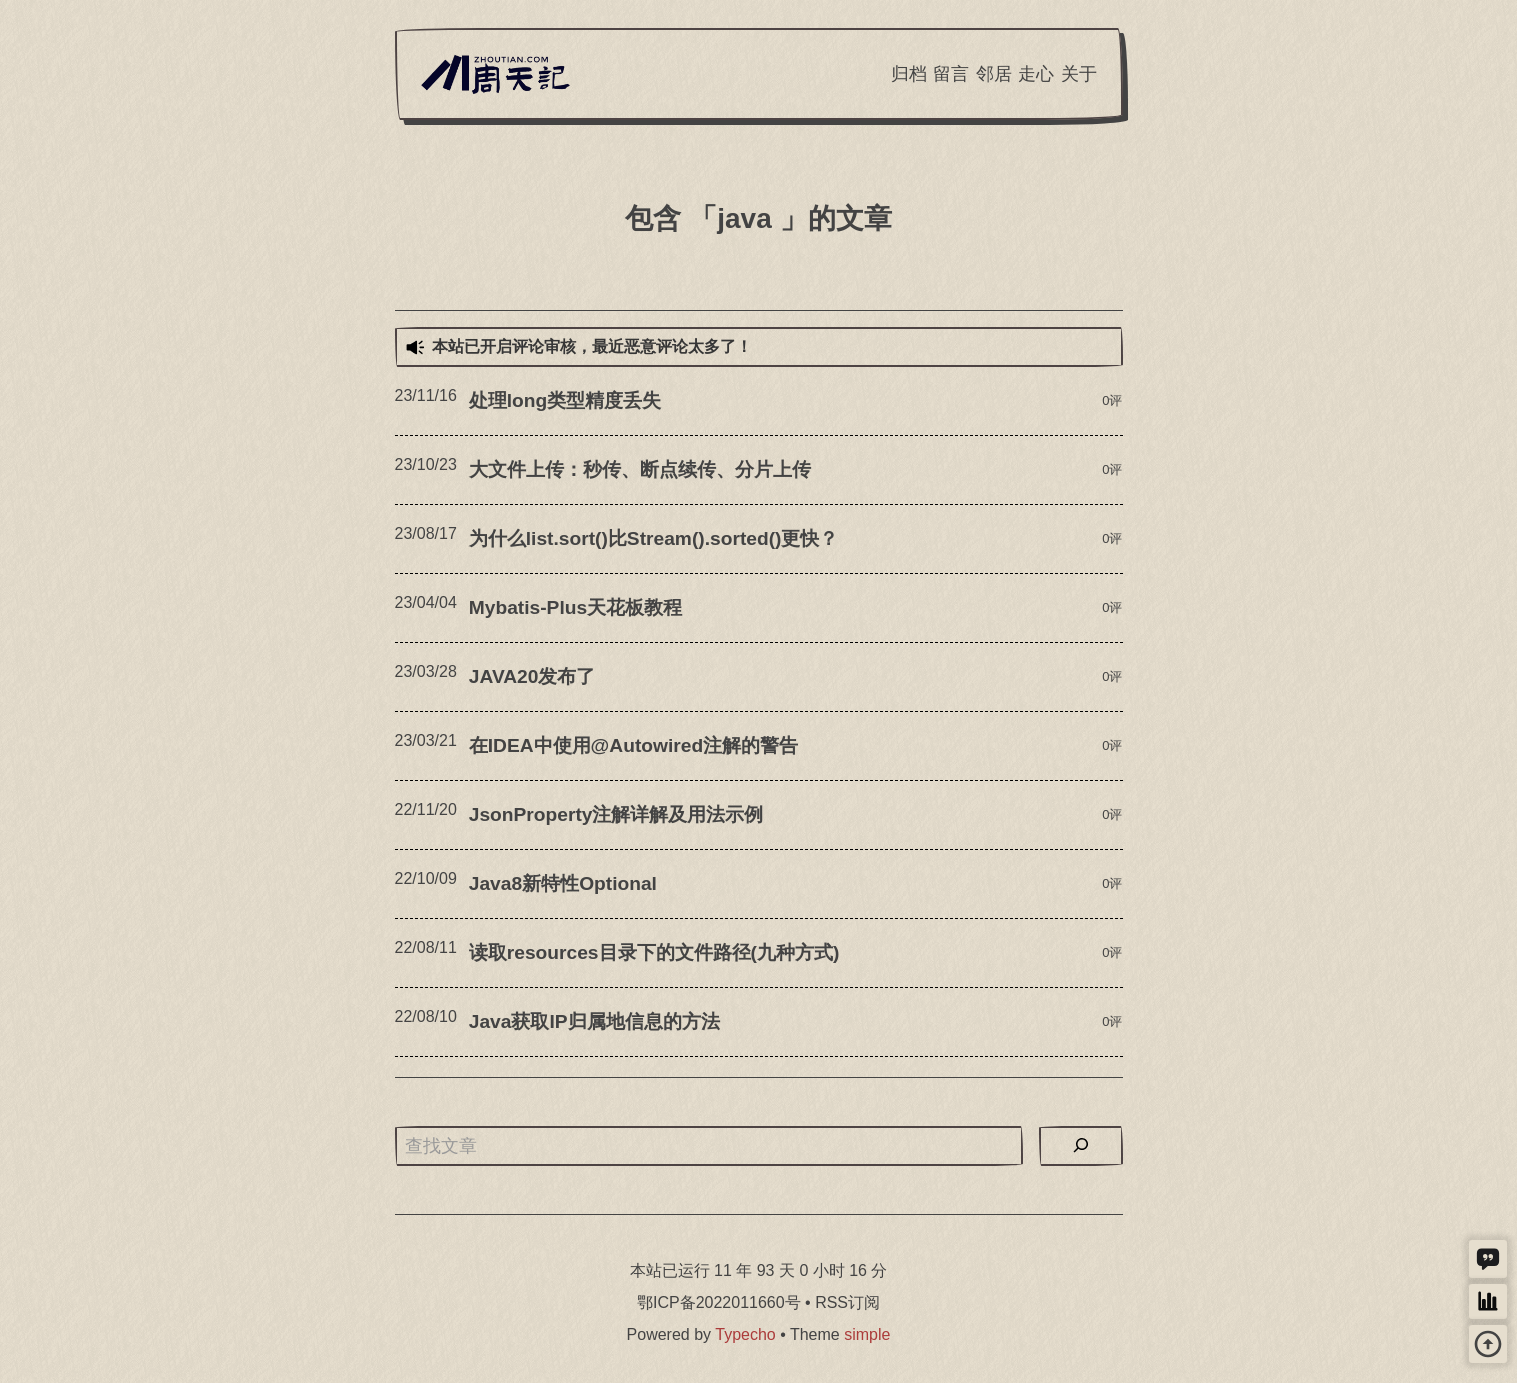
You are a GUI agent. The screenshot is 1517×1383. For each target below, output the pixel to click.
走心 (1036, 74)
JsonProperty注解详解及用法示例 (616, 814)
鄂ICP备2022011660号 (719, 1302)
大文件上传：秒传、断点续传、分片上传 (640, 469)
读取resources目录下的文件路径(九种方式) (654, 952)
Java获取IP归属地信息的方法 (594, 1021)
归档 (909, 74)
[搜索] (1080, 1146)
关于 (1079, 74)
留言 (951, 74)
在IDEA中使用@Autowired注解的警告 (633, 745)
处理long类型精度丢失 (565, 400)
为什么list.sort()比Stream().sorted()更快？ (654, 538)
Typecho (745, 1334)
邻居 (994, 74)
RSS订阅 (847, 1302)
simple (867, 1334)
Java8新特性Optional (563, 883)
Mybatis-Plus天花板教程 (575, 607)
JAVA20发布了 (532, 676)
